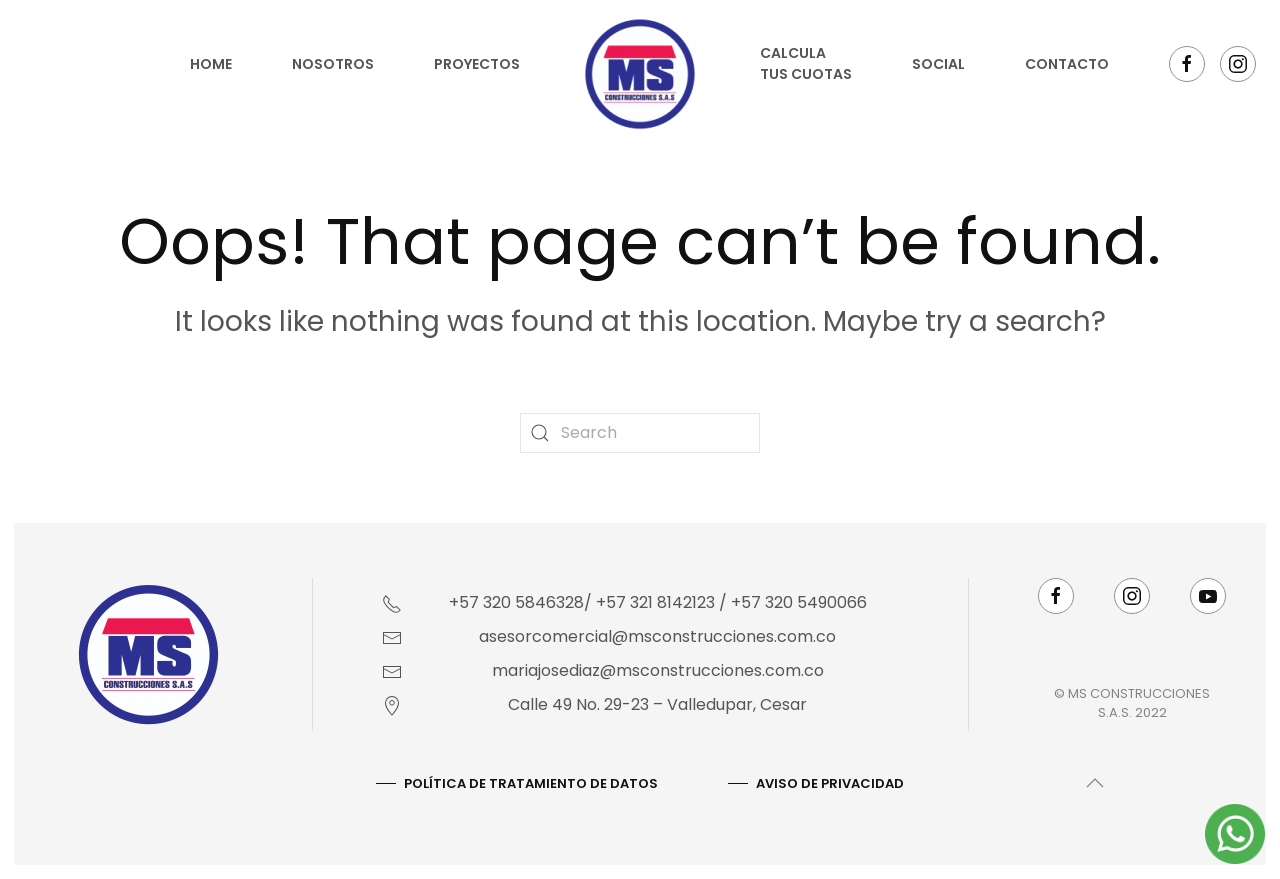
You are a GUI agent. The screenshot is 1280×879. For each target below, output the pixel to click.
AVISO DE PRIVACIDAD (828, 783)
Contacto (1067, 64)
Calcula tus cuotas (806, 63)
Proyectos (477, 64)
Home (211, 64)
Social (938, 64)
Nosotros (333, 64)
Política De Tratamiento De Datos (529, 783)
